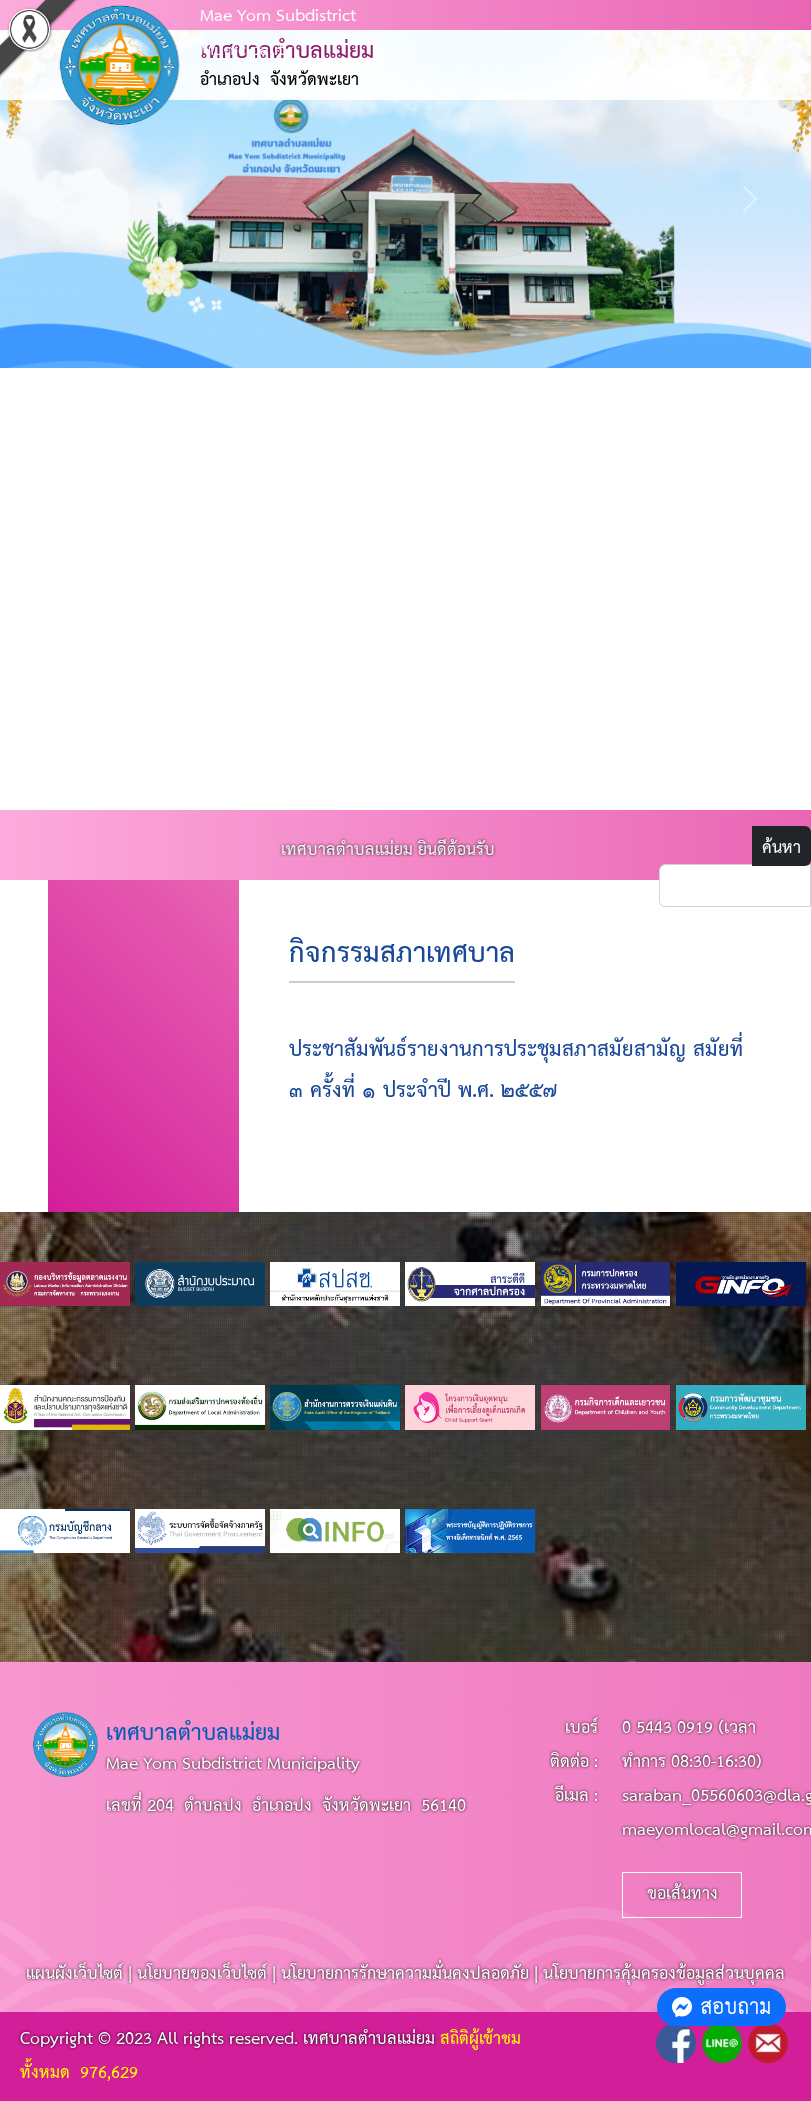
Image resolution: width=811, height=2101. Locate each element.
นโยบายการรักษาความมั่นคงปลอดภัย (405, 1974)
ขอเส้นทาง (682, 1894)
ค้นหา (781, 848)
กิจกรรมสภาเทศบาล (402, 954)
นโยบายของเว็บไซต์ (202, 1974)
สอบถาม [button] (721, 2006)
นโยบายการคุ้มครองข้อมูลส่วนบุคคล (664, 1974)
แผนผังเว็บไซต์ (74, 1974)
